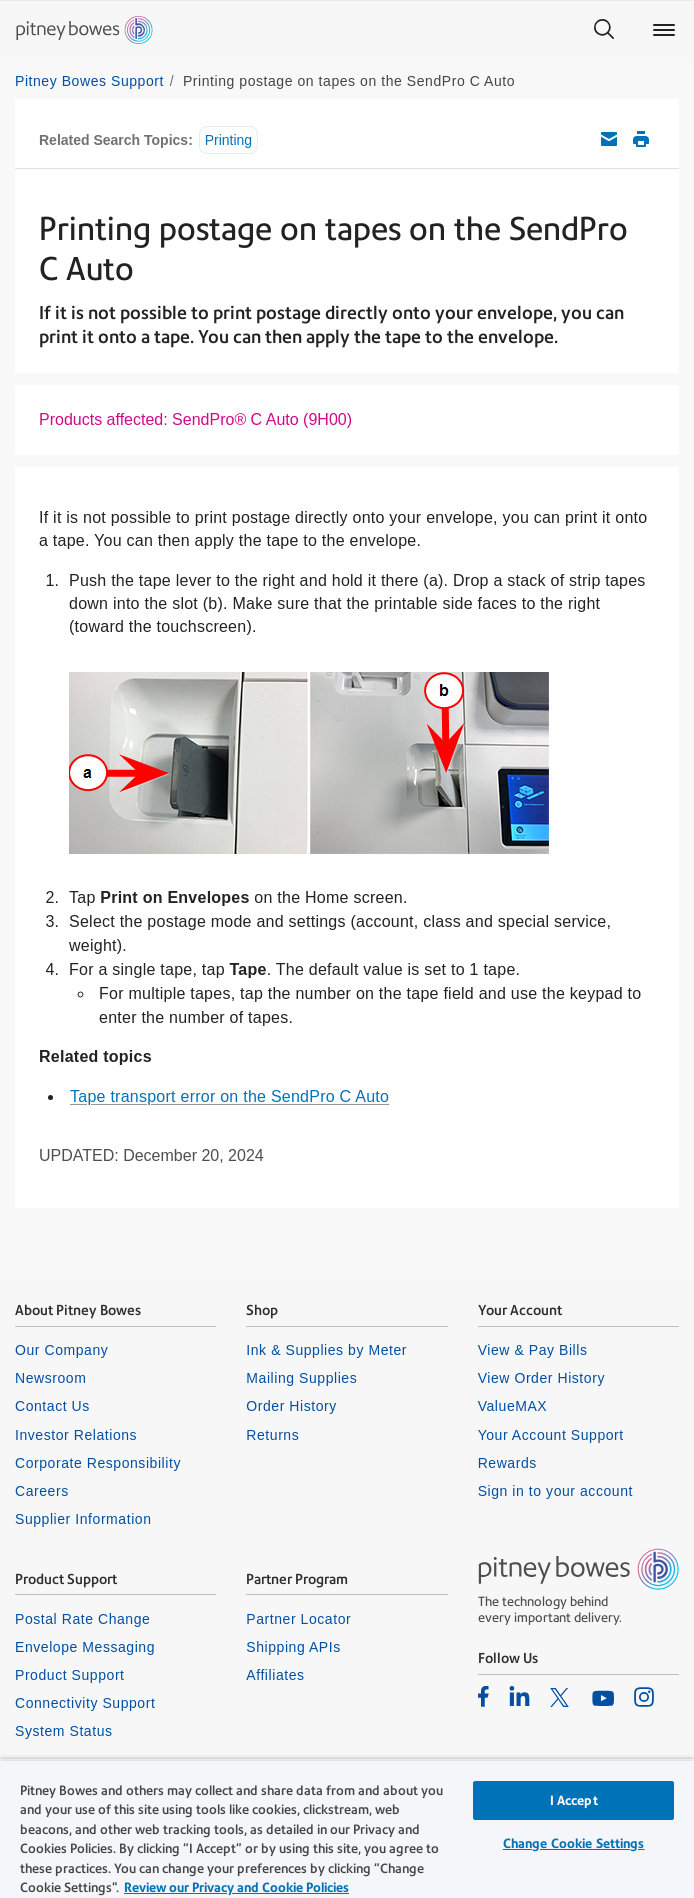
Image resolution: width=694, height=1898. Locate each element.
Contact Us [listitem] (52, 1406)
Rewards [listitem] (507, 1463)
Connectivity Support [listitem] (85, 1703)
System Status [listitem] (64, 1731)
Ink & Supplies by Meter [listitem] (326, 1350)
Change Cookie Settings (574, 1843)
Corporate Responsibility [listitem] (98, 1463)
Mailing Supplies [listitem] (301, 1378)
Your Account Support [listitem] (551, 1435)
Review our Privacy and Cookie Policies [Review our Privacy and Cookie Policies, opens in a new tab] (236, 1887)
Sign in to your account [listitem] (555, 1491)
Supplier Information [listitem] (83, 1519)
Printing (228, 140)
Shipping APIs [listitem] (293, 1647)
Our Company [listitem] (61, 1350)
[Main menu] (664, 30)
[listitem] (483, 1696)
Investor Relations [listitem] (76, 1435)
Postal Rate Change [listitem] (82, 1619)
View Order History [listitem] (541, 1378)
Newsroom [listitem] (50, 1378)
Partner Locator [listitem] (298, 1619)
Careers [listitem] (42, 1491)
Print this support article (641, 139)
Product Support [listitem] (70, 1675)
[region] (347, 1828)
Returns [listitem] (272, 1435)
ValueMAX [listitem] (513, 1406)
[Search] (604, 30)
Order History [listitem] (291, 1406)
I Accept (574, 1800)
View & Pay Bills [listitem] (533, 1350)
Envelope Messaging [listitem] (85, 1647)
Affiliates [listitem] (275, 1675)
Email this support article (609, 139)
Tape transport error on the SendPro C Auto (229, 1096)
